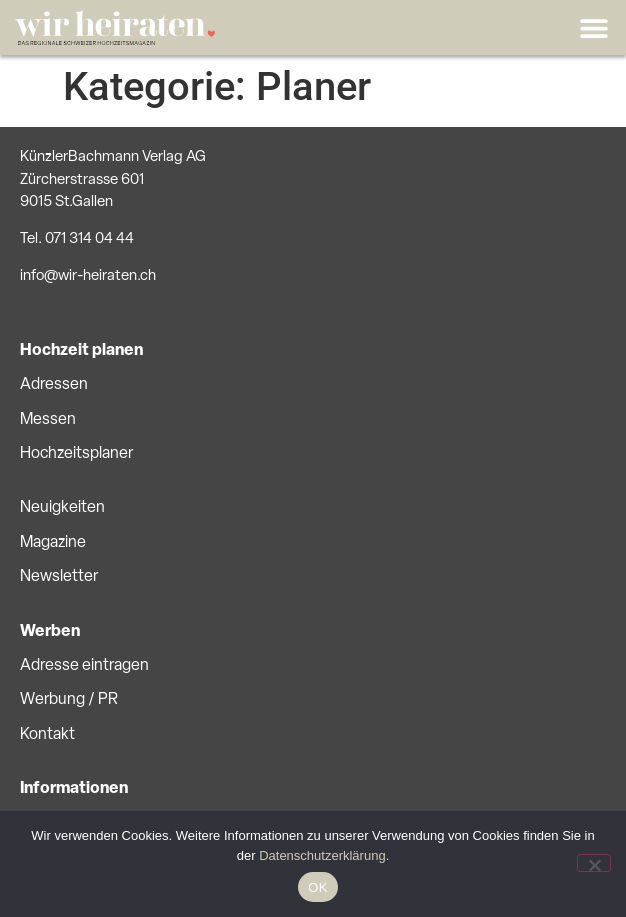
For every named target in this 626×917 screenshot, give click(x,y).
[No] (594, 863)
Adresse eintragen (84, 666)
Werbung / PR (69, 700)
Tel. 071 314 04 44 (77, 239)
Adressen (54, 385)
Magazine (53, 543)
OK (317, 887)
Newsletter (59, 577)
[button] (593, 27)
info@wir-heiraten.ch (88, 276)
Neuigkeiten (62, 508)
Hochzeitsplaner (76, 454)
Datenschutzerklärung (322, 855)
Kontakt (47, 735)
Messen (48, 420)
